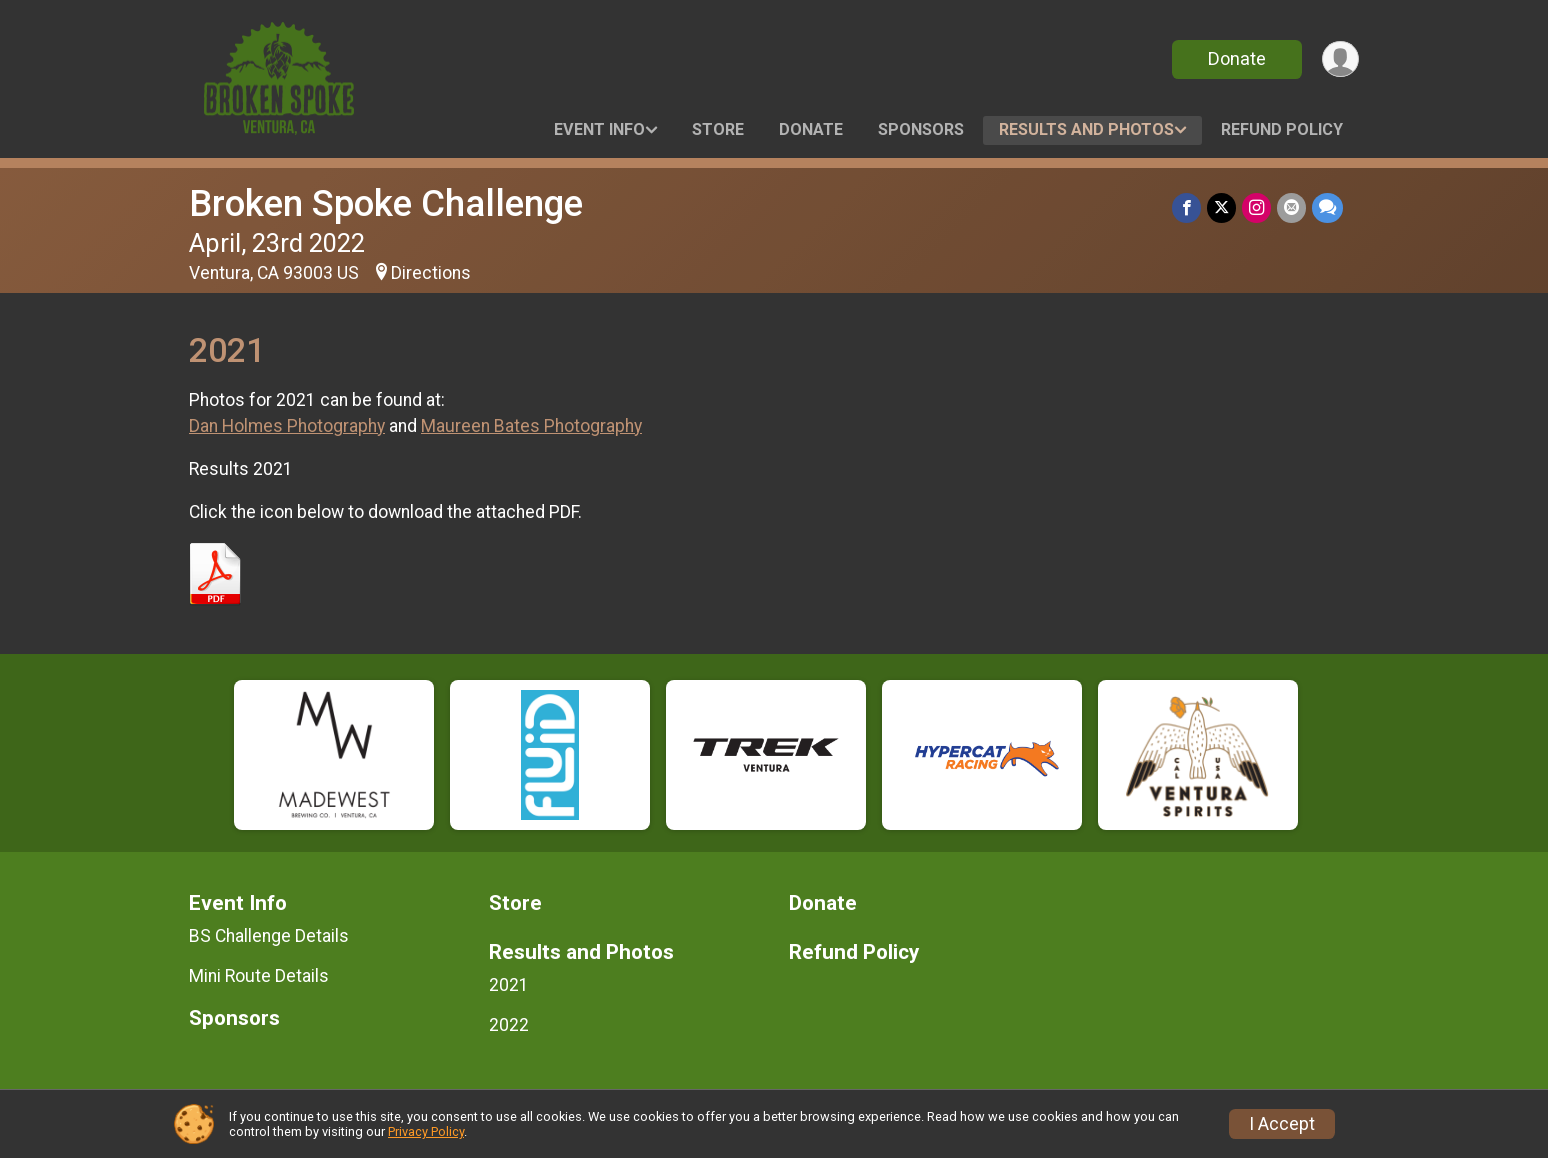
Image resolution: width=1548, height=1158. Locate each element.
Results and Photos (1086, 129)
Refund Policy (1282, 129)
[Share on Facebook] (1186, 207)
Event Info (599, 129)
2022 (509, 1025)
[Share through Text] (1327, 207)
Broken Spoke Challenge (386, 203)
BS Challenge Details (269, 936)
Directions (431, 273)
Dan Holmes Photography (287, 426)
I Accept (1282, 1124)
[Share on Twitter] (1221, 207)
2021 (509, 985)
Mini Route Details (259, 976)
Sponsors (921, 129)
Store (718, 129)
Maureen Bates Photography (531, 426)
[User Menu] (1340, 59)
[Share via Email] (1291, 207)
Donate (1237, 58)
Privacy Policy (426, 1131)
